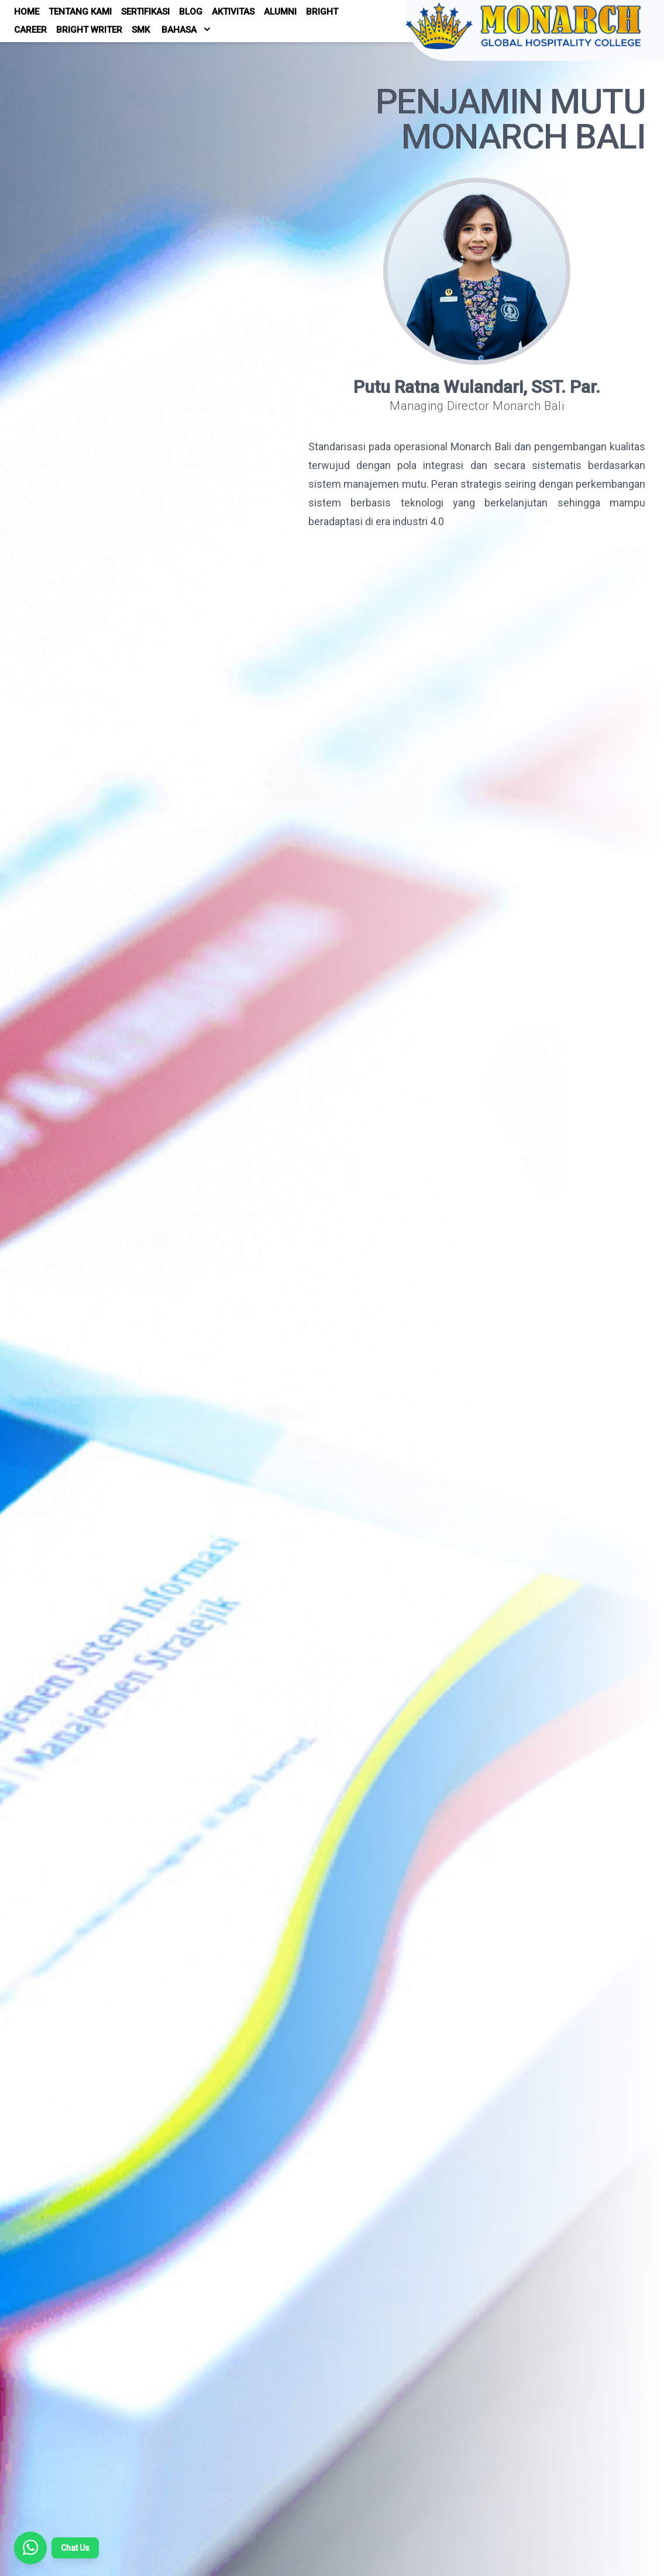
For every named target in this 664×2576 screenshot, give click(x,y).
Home (26, 11)
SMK (141, 30)
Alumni (280, 11)
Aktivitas (233, 11)
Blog (190, 11)
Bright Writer (89, 30)
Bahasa (186, 29)
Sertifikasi (145, 11)
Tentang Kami (80, 11)
